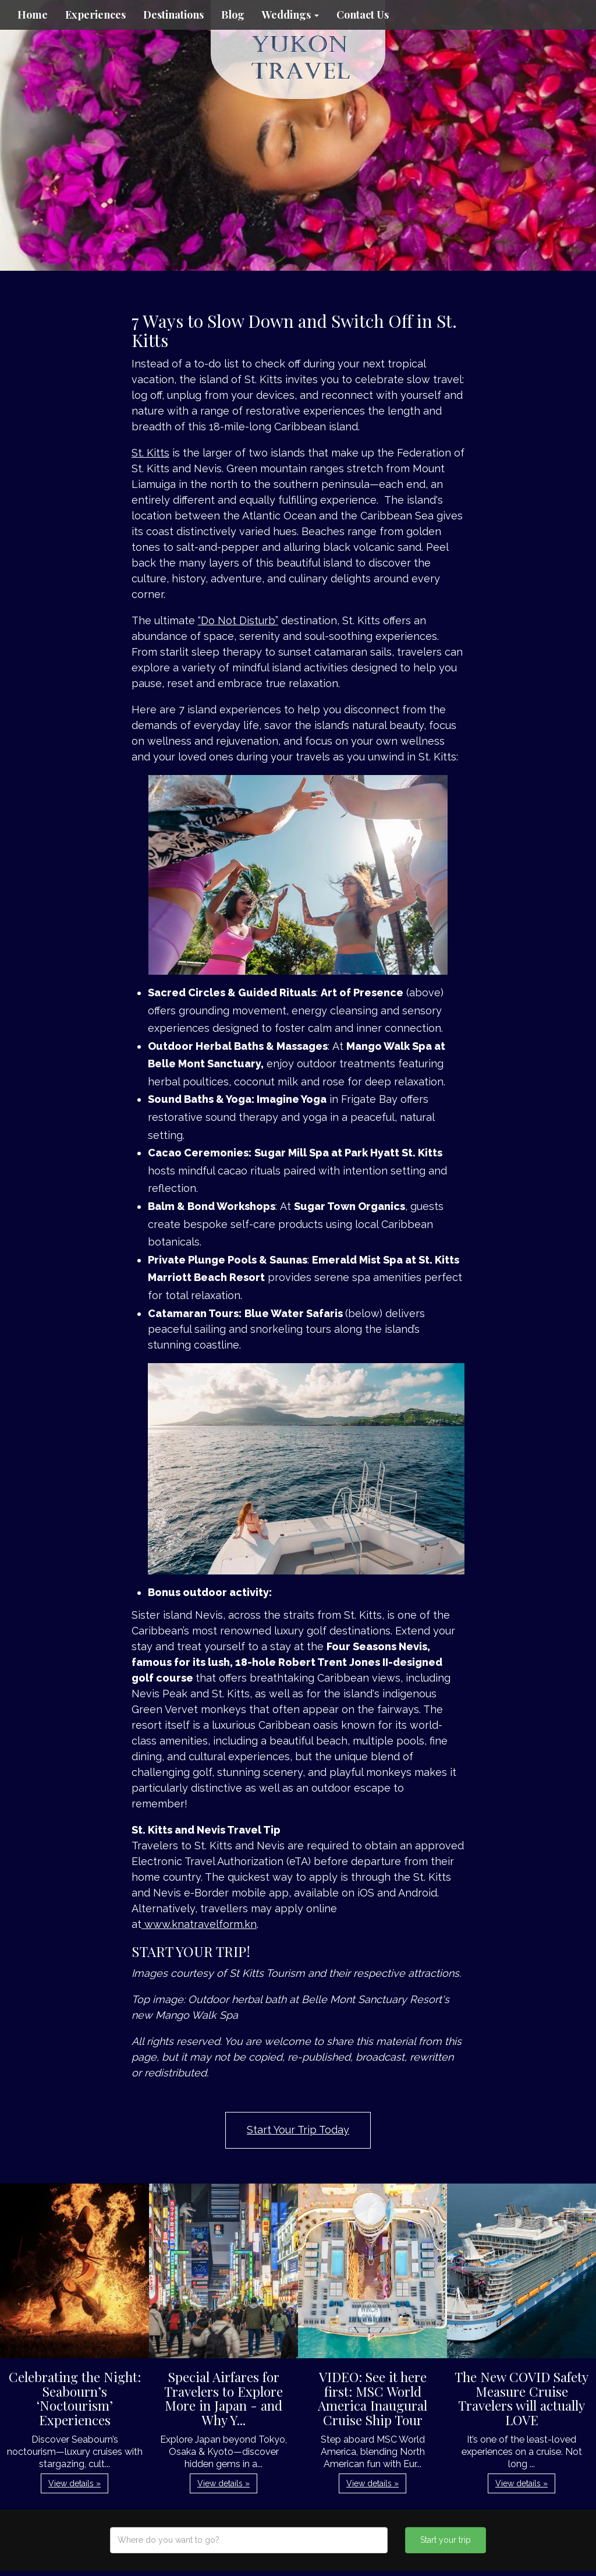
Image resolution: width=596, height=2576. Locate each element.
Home (32, 15)
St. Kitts (150, 453)
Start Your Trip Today (298, 2130)
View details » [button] (74, 2483)
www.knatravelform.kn (200, 1924)
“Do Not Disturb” (238, 620)
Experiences (95, 15)
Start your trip (445, 2540)
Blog (232, 15)
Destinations (173, 15)
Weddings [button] (290, 15)
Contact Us (362, 15)
